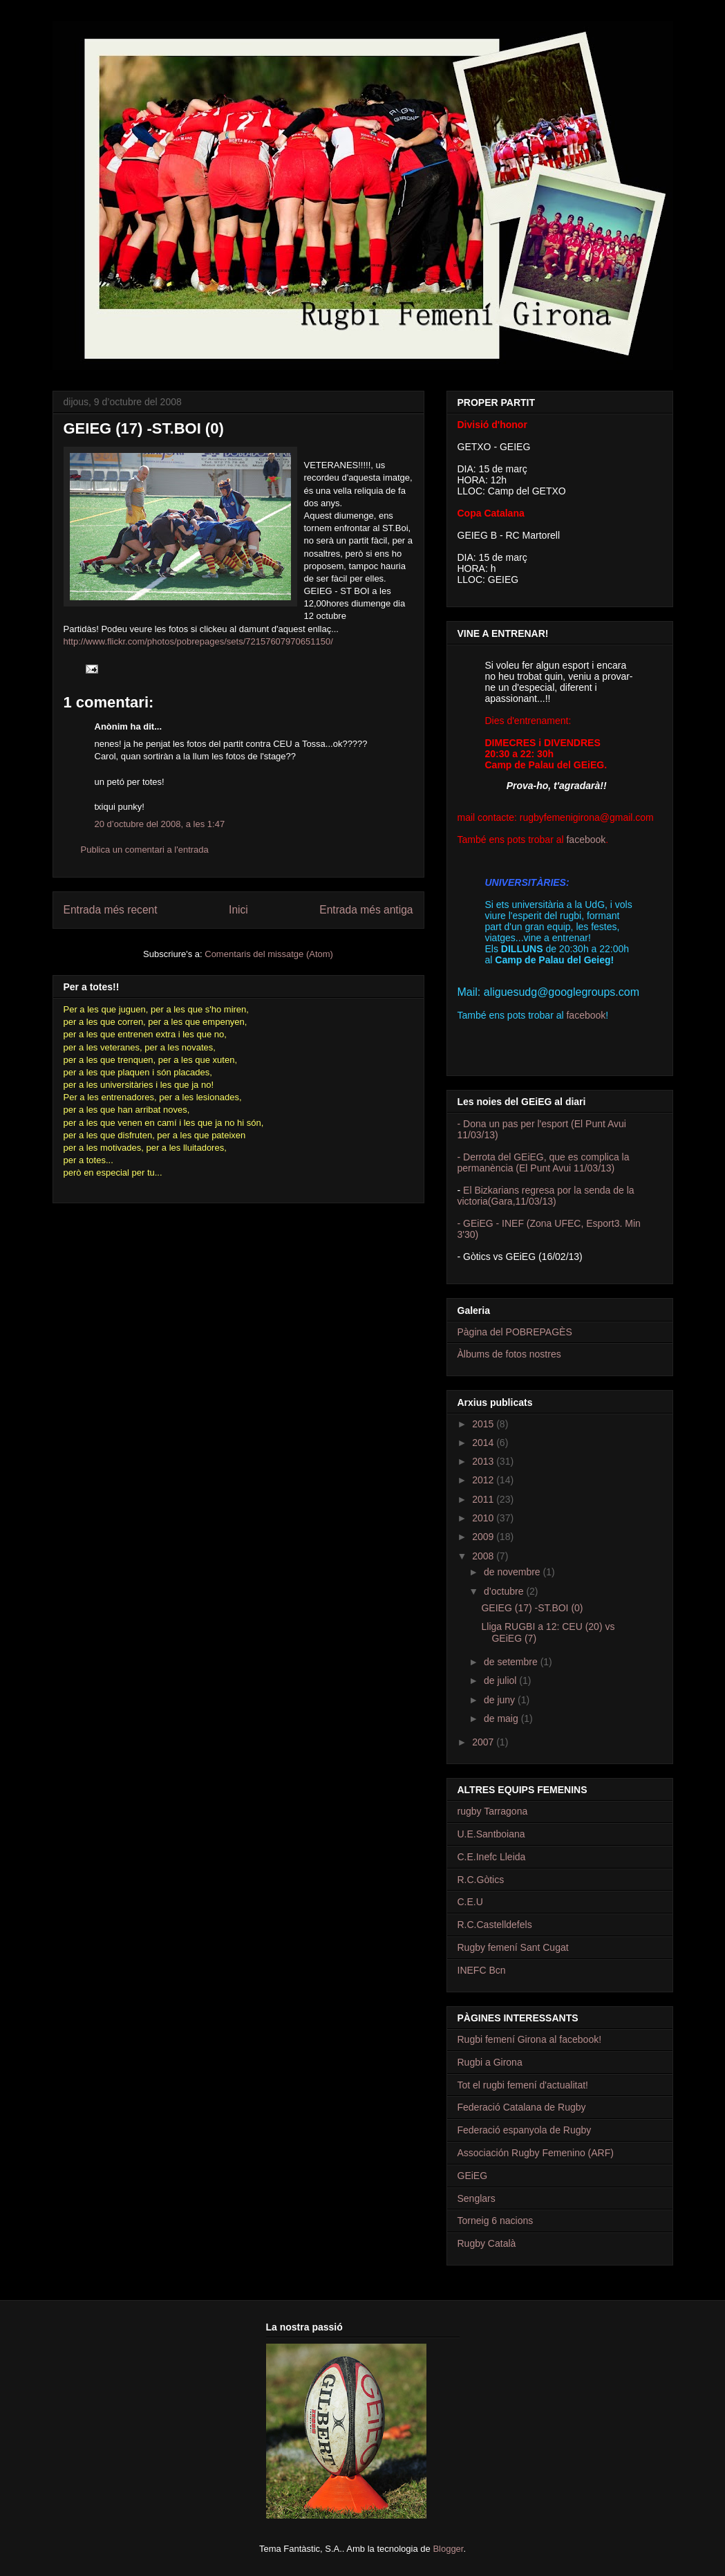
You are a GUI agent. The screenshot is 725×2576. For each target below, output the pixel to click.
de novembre (513, 1571)
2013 (484, 1461)
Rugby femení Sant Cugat (513, 1947)
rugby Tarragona (493, 1811)
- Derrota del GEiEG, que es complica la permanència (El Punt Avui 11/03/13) (544, 1162)
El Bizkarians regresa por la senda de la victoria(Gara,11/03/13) (546, 1196)
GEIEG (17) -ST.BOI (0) (532, 1607)
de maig (502, 1718)
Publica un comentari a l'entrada (145, 849)
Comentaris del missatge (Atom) (269, 954)
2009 (484, 1536)
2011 (484, 1499)
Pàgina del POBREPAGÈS (515, 1331)
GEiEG (473, 2175)
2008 (484, 1556)
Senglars (477, 2198)
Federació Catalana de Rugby (522, 2107)
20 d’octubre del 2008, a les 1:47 (160, 824)
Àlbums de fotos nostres (509, 1354)
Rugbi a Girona (490, 2062)
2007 (484, 1742)
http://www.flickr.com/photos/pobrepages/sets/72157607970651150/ (198, 641)
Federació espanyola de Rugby (525, 2129)
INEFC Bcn (482, 1970)
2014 (484, 1442)
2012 (484, 1479)
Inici (238, 910)
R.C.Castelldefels (495, 1924)
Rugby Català (487, 2243)
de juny (501, 1699)
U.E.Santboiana (491, 1834)
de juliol (501, 1680)
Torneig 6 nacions (496, 2220)
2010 (484, 1517)
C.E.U (470, 1901)
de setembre (512, 1661)
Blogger (448, 2548)
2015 (484, 1423)
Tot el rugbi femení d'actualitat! (523, 2085)
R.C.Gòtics (481, 1879)
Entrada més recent (111, 910)
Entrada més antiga (366, 910)
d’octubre (505, 1591)
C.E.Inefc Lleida (492, 1856)
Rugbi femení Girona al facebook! (530, 2039)
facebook (585, 839)
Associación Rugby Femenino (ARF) (536, 2152)
